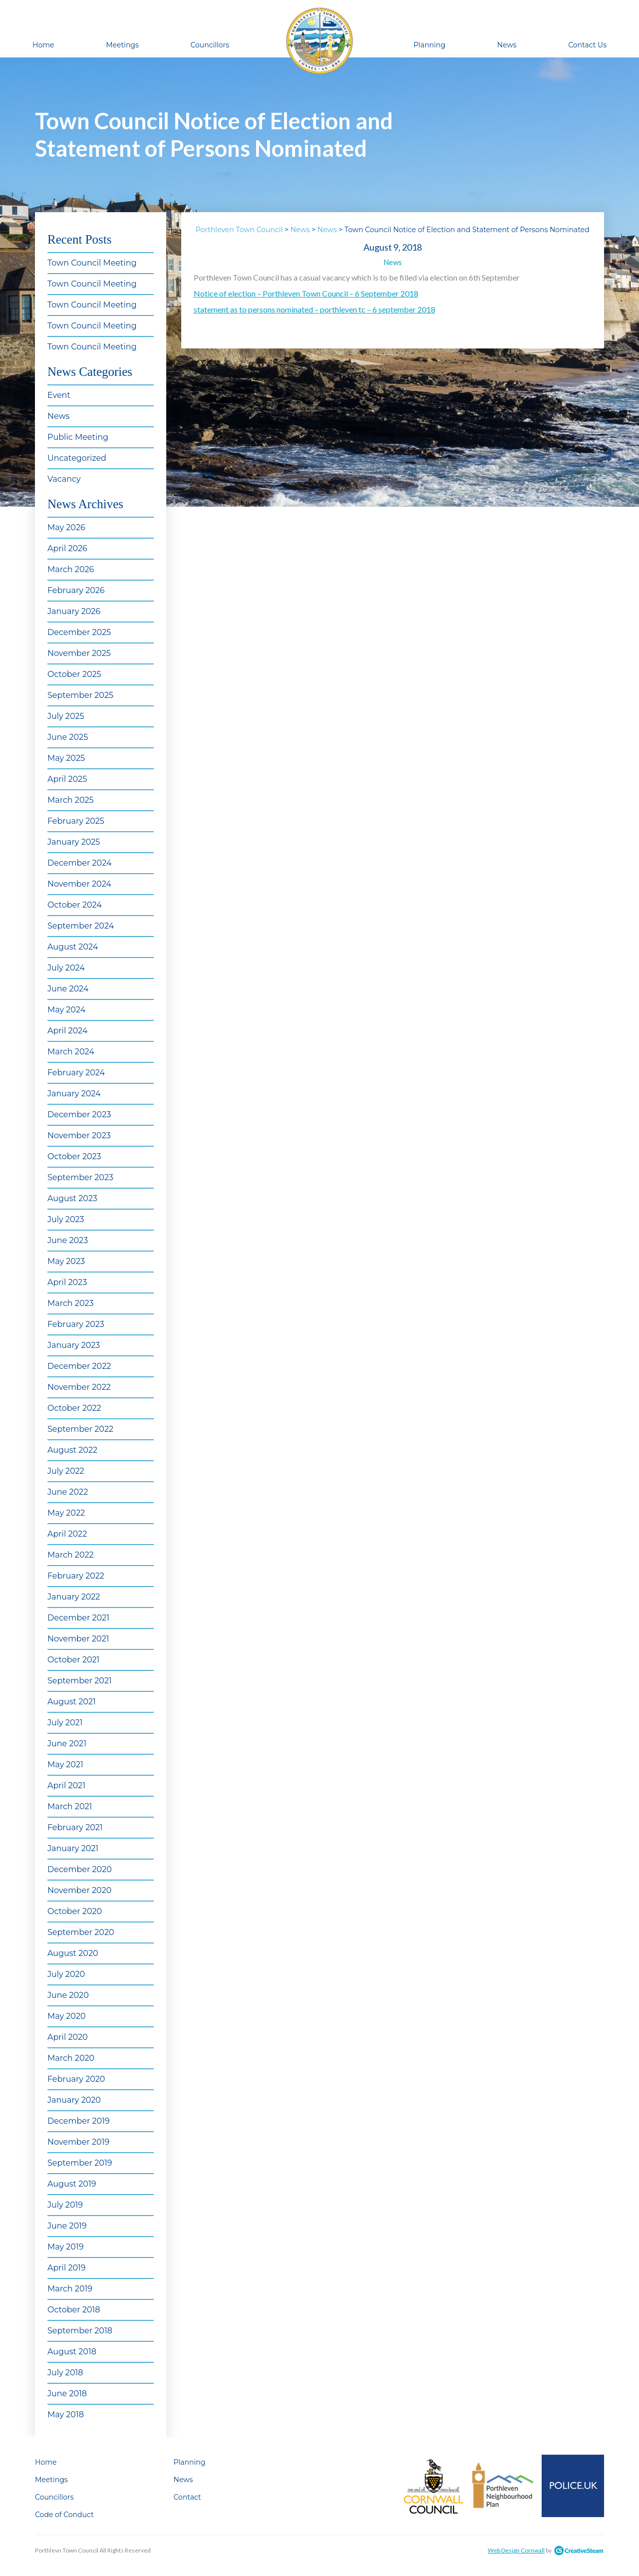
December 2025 (79, 632)
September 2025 (80, 695)
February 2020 (76, 2079)
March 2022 (70, 1555)
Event (58, 395)
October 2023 (74, 1156)
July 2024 (66, 967)
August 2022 (72, 1450)
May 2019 (65, 2247)
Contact (187, 2497)
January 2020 (74, 2100)
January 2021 (72, 1848)
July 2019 (65, 2205)
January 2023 (73, 1345)
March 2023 (70, 1303)
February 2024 (76, 1072)
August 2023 (72, 1198)
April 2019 (66, 2267)
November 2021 (78, 1638)
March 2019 (69, 2288)
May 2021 (65, 1764)
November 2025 (79, 653)
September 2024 (80, 926)
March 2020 (70, 2058)
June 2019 (67, 2226)
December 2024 (79, 863)
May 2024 (66, 1009)
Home (43, 44)
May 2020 (66, 2016)
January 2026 (73, 611)
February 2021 (75, 1827)
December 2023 (79, 1114)
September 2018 (79, 2330)
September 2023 (80, 1177)
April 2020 (67, 2037)
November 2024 (79, 884)
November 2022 (79, 1387)
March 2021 (69, 1806)
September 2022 (80, 1429)
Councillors (209, 44)
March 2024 (70, 1051)
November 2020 (79, 1890)
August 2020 (72, 1953)
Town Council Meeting (92, 263)
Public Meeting (77, 437)
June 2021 (66, 1743)
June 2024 (67, 988)
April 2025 (67, 779)
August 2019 (71, 2184)
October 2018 (73, 2309)
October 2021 (73, 1659)
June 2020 (68, 1995)
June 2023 (67, 1240)
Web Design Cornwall (516, 2550)
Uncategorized (76, 458)
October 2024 (74, 905)
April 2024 (67, 1030)
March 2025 (70, 800)
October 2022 (74, 1408)
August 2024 (72, 947)
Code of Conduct (64, 2514)
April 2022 (67, 1534)
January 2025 (73, 842)
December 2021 (78, 1617)
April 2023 (67, 1282)
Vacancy (64, 479)
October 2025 (74, 674)
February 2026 (76, 590)
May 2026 (66, 527)
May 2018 (65, 2414)
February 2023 (75, 1324)
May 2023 (66, 1261)
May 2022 (66, 1513)
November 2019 (78, 2142)
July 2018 (65, 2372)
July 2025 (65, 716)
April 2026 (67, 548)
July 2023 (65, 1219)
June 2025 (67, 737)
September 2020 (80, 1932)
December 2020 (79, 1869)
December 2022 (79, 1366)
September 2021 (79, 1680)
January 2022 (73, 1597)
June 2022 (67, 1492)
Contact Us (587, 44)
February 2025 (75, 821)
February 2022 (75, 1576)
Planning (429, 44)
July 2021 (64, 1722)
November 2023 (79, 1135)
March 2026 (70, 569)
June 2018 (67, 2393)
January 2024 (74, 1093)
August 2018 (71, 2351)
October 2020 (74, 1911)
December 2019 (78, 2121)
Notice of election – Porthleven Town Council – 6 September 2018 (306, 293)
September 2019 (79, 2163)
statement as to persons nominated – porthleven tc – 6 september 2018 (314, 309)
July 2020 (66, 1974)
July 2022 (65, 1471)
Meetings (122, 44)
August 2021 (71, 1701)
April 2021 (66, 1785)
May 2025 (66, 758)
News (507, 44)
